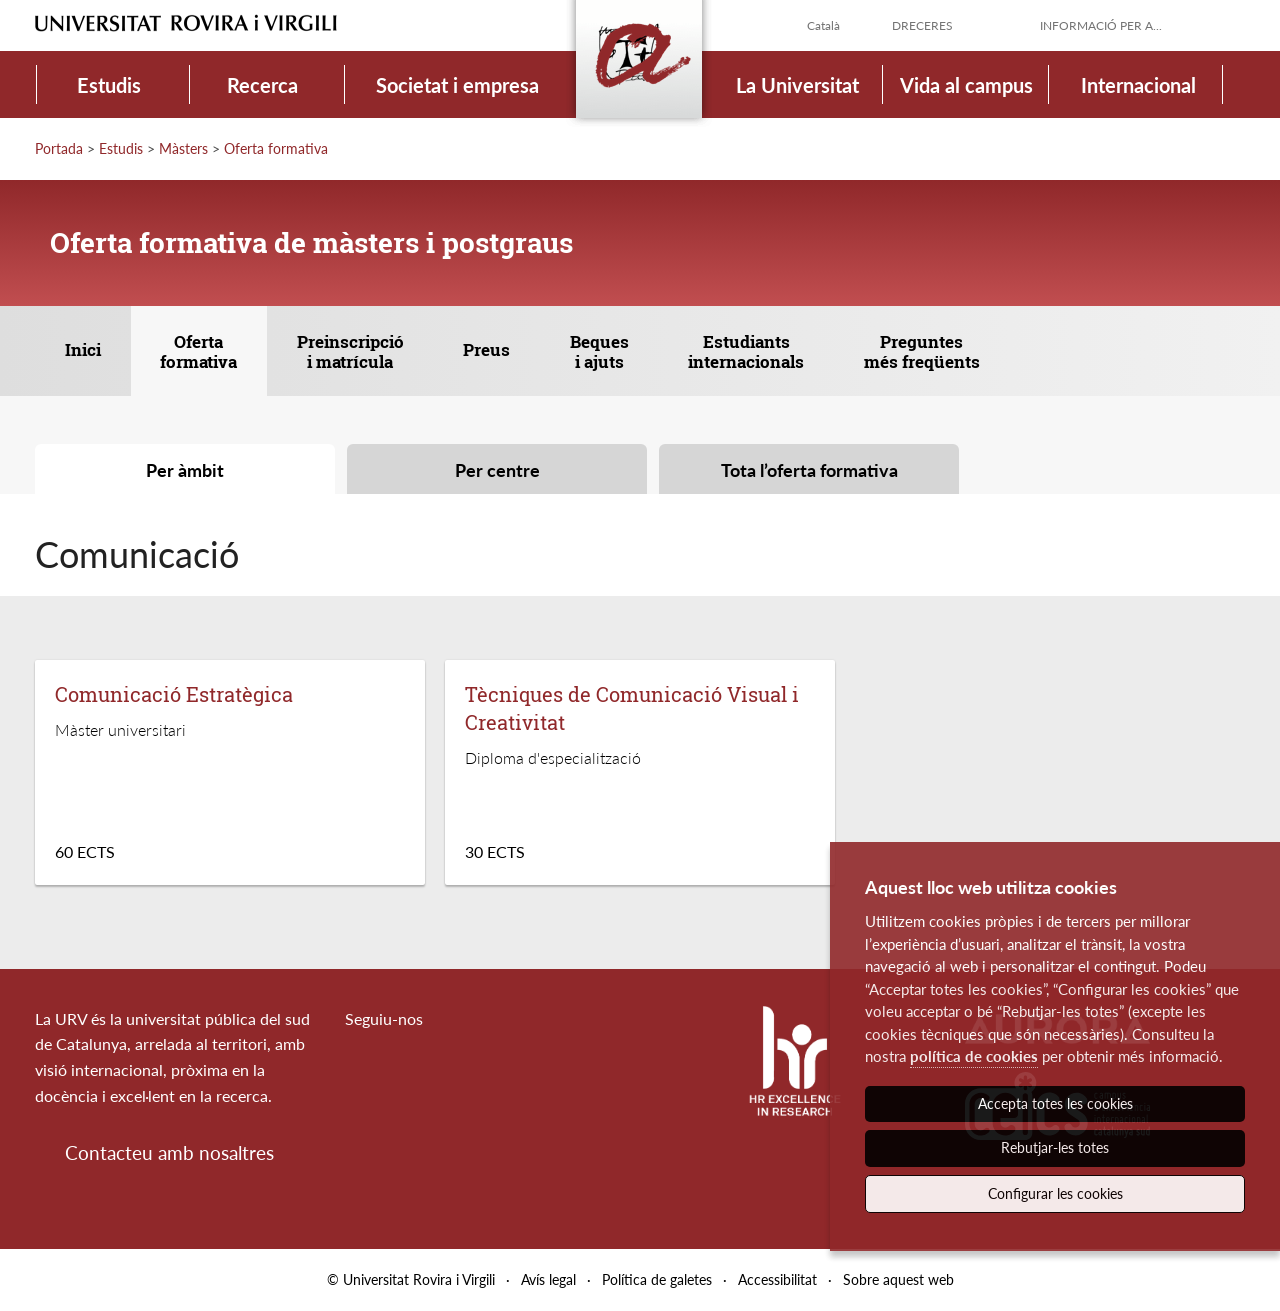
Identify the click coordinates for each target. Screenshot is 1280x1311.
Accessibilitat (777, 1279)
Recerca (262, 85)
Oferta (198, 351)
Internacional (1138, 85)
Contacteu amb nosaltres (169, 1152)
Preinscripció (350, 351)
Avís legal (548, 1279)
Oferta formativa (276, 148)
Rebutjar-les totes (1055, 1147)
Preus (486, 349)
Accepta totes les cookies (1055, 1103)
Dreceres (922, 25)
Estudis (109, 85)
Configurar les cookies (1055, 1193)
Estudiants (746, 351)
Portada (59, 148)
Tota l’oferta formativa (809, 470)
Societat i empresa (457, 85)
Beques (599, 351)
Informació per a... (1101, 25)
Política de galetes (657, 1279)
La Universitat (797, 85)
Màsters (183, 148)
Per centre (497, 470)
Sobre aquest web (898, 1279)
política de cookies (974, 1056)
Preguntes (922, 351)
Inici (83, 349)
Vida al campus (966, 85)
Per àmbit (185, 470)
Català (823, 25)
